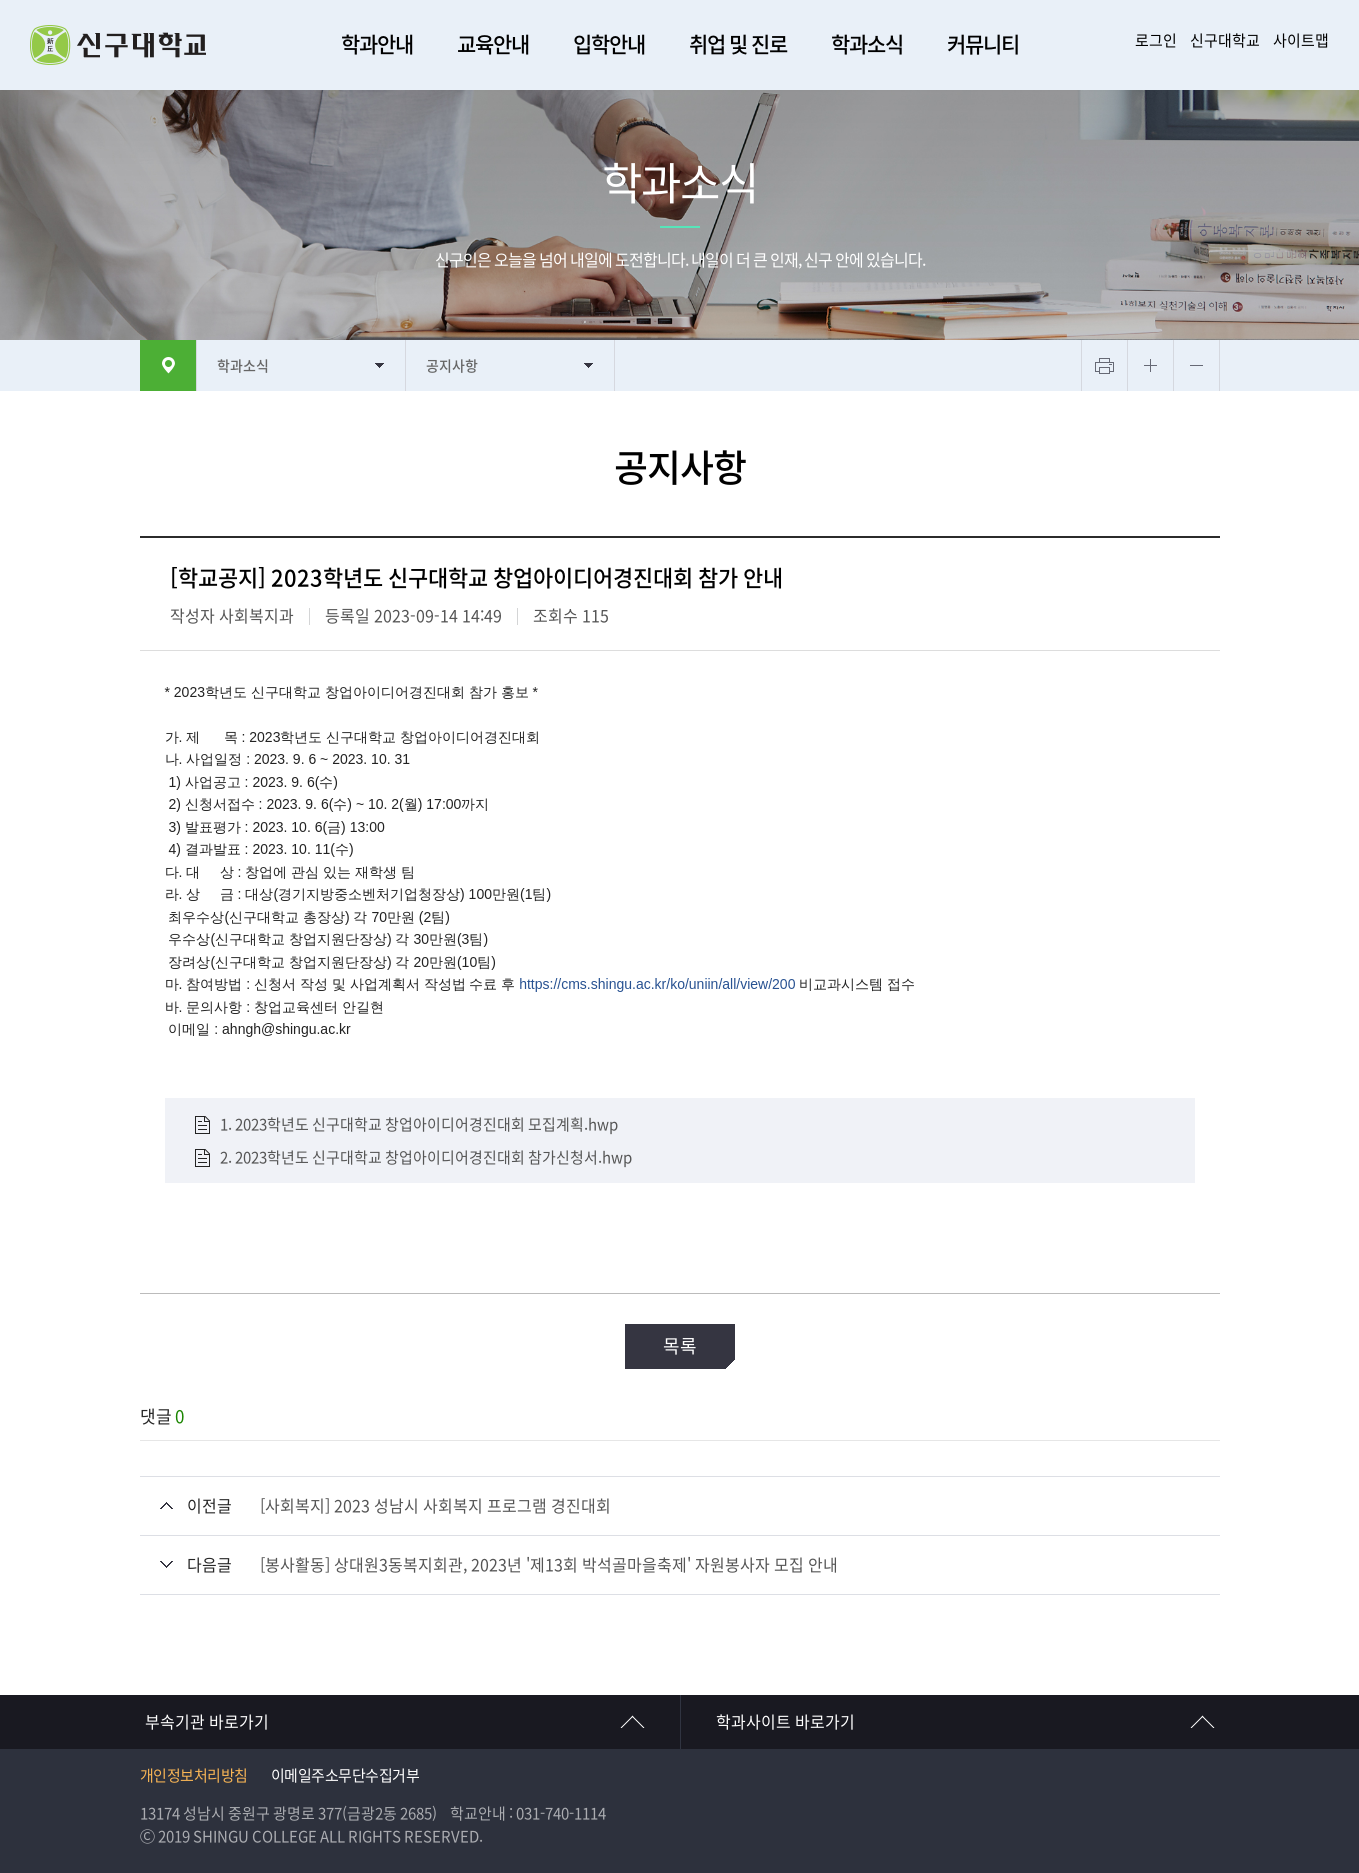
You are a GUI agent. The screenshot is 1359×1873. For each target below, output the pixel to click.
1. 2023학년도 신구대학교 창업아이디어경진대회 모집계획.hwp (419, 1124)
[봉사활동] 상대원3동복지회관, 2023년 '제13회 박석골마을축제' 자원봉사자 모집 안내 (549, 1565)
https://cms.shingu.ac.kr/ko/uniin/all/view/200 (657, 984)
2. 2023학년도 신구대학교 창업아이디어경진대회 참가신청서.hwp (426, 1156)
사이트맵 (1301, 40)
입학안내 (609, 44)
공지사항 (452, 366)
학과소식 (867, 44)
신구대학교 (1225, 40)
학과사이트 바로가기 (785, 1722)
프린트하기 (1104, 365)
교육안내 (493, 44)
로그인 (1156, 40)
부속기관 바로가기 (207, 1722)
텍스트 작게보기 (1196, 365)
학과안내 (377, 44)
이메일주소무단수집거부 (345, 1775)
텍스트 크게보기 (1150, 365)
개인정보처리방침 (194, 1775)
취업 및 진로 (738, 44)
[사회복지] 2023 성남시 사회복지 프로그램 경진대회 (435, 1506)
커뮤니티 (983, 44)
